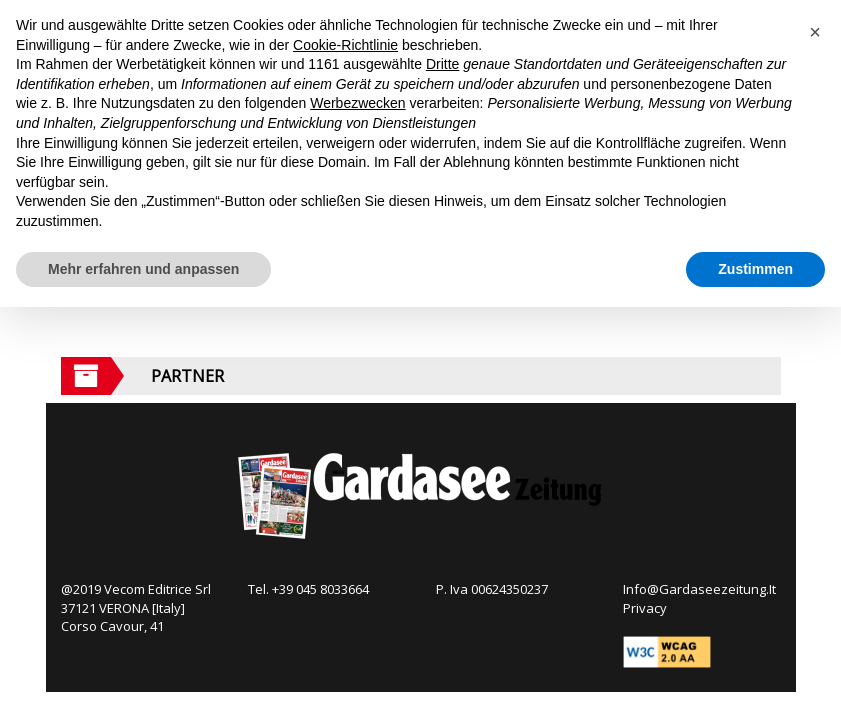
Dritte (442, 64)
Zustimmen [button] (755, 269)
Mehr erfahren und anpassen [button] (143, 269)
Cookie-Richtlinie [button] (345, 45)
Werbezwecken (357, 103)
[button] (815, 32)
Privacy (645, 608)
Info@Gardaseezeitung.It (699, 589)
